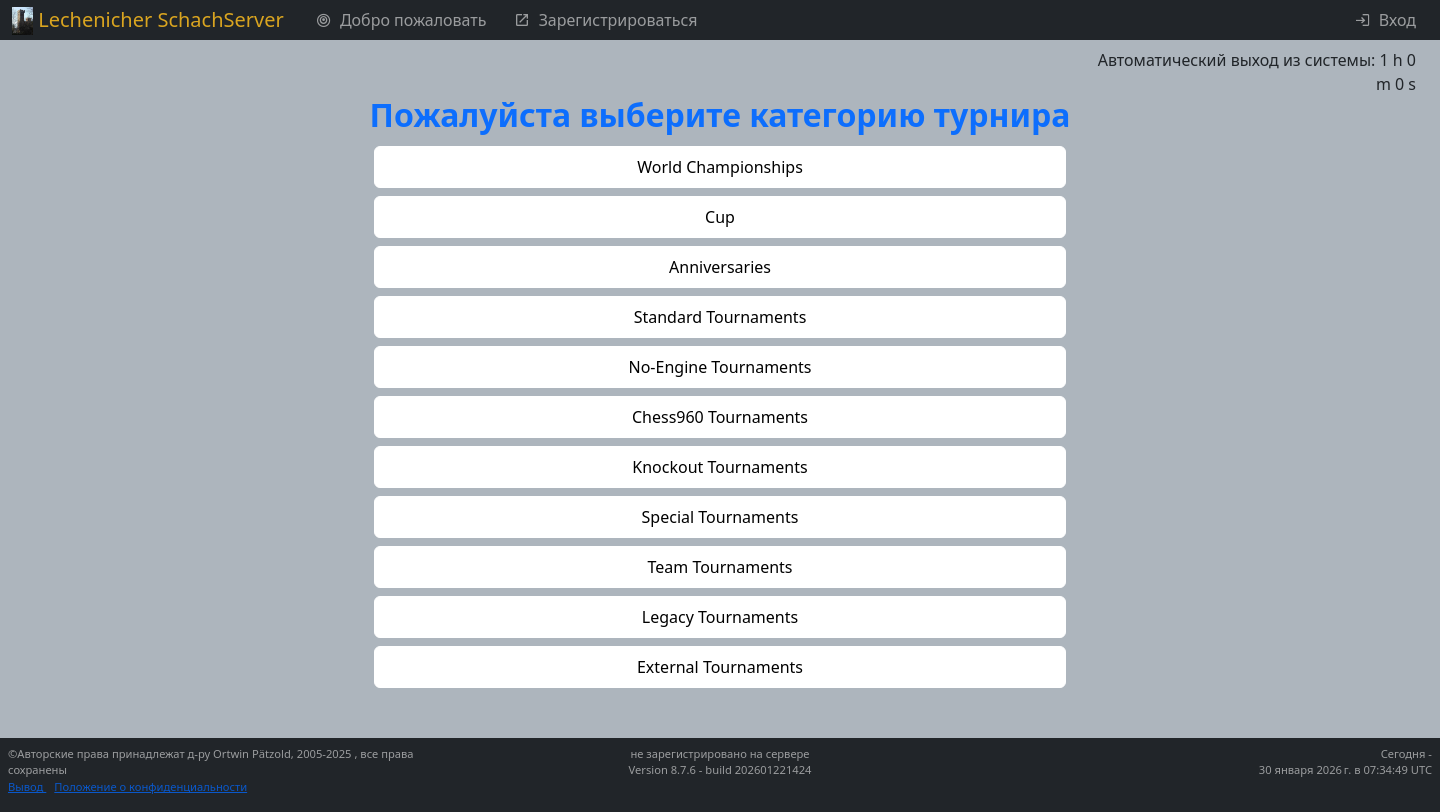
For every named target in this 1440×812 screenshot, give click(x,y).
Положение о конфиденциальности (150, 786)
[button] (720, 167)
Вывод (27, 786)
